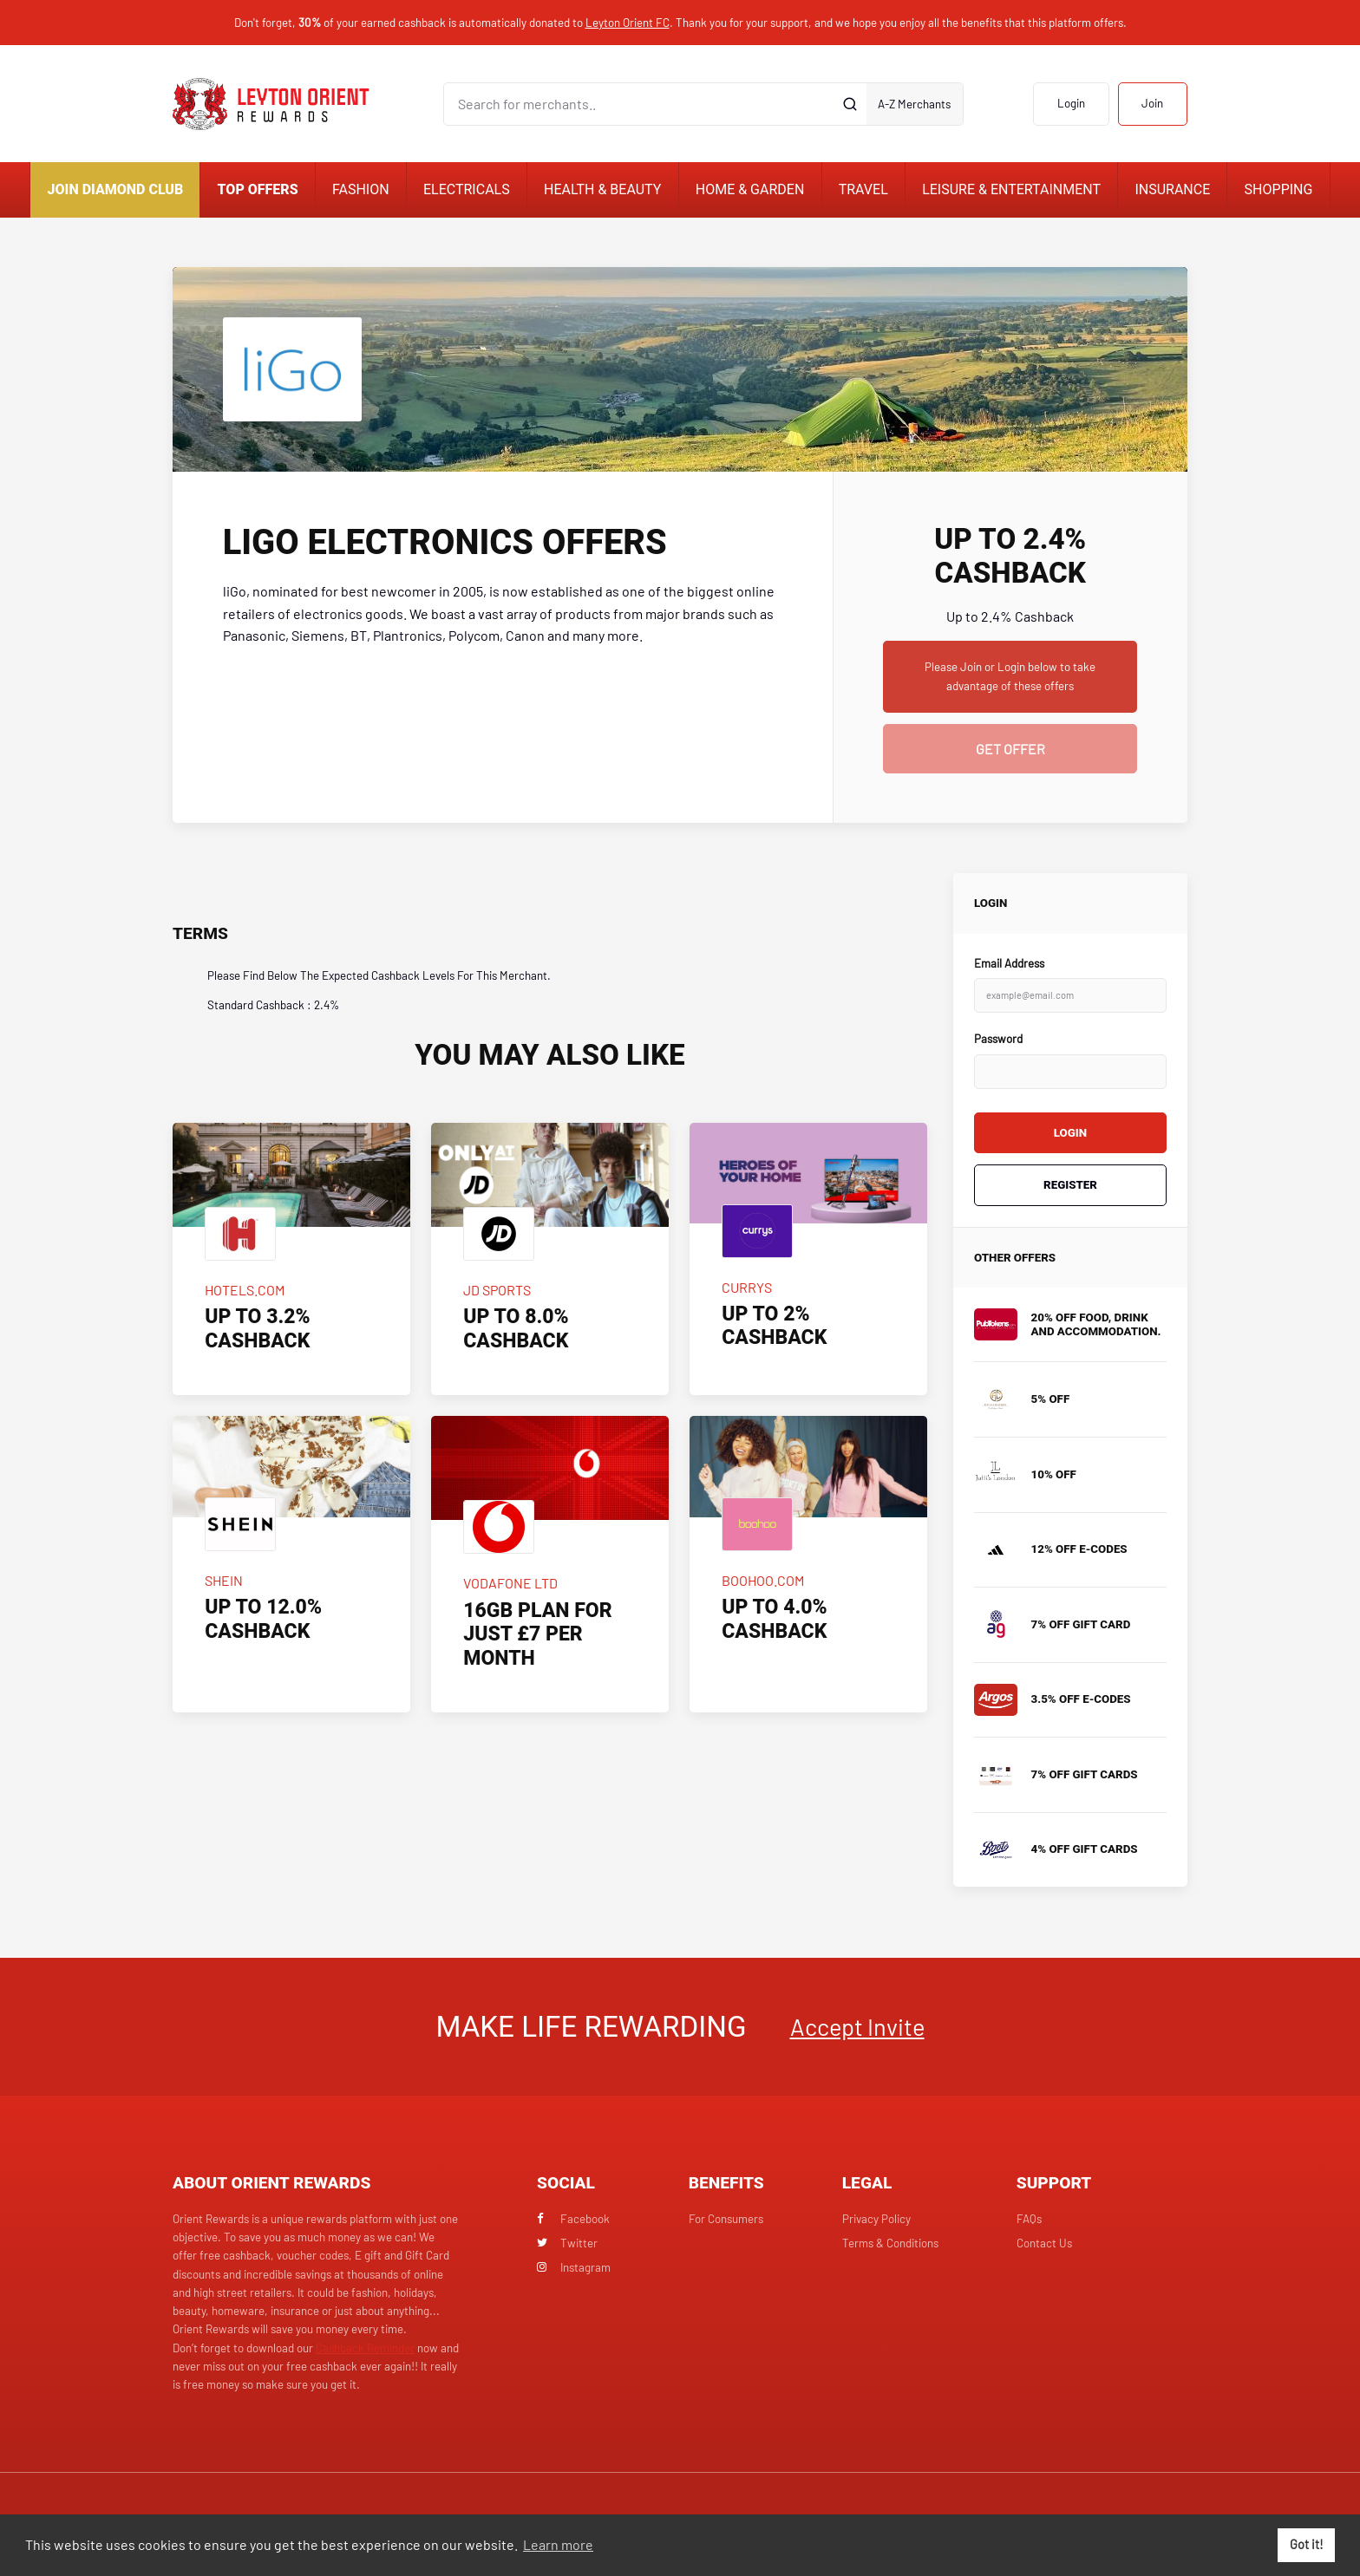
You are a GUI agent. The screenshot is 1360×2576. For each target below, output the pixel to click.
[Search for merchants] (639, 104)
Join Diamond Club (116, 189)
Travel (863, 189)
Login (1071, 103)
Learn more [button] (558, 2544)
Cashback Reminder (365, 2348)
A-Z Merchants (914, 104)
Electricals (466, 189)
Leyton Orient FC (627, 22)
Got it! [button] (1307, 2544)
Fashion (360, 189)
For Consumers (726, 2219)
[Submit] (850, 104)
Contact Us (1044, 2243)
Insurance (1172, 189)
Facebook (573, 2219)
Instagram (574, 2267)
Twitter (567, 2243)
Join (1152, 103)
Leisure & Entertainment (1011, 189)
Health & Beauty (602, 189)
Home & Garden (750, 189)
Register (1070, 1184)
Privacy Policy (876, 2219)
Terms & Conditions (890, 2243)
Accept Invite (857, 2026)
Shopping (1279, 189)
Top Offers (258, 189)
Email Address (1009, 963)
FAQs (1029, 2219)
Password (998, 1039)
